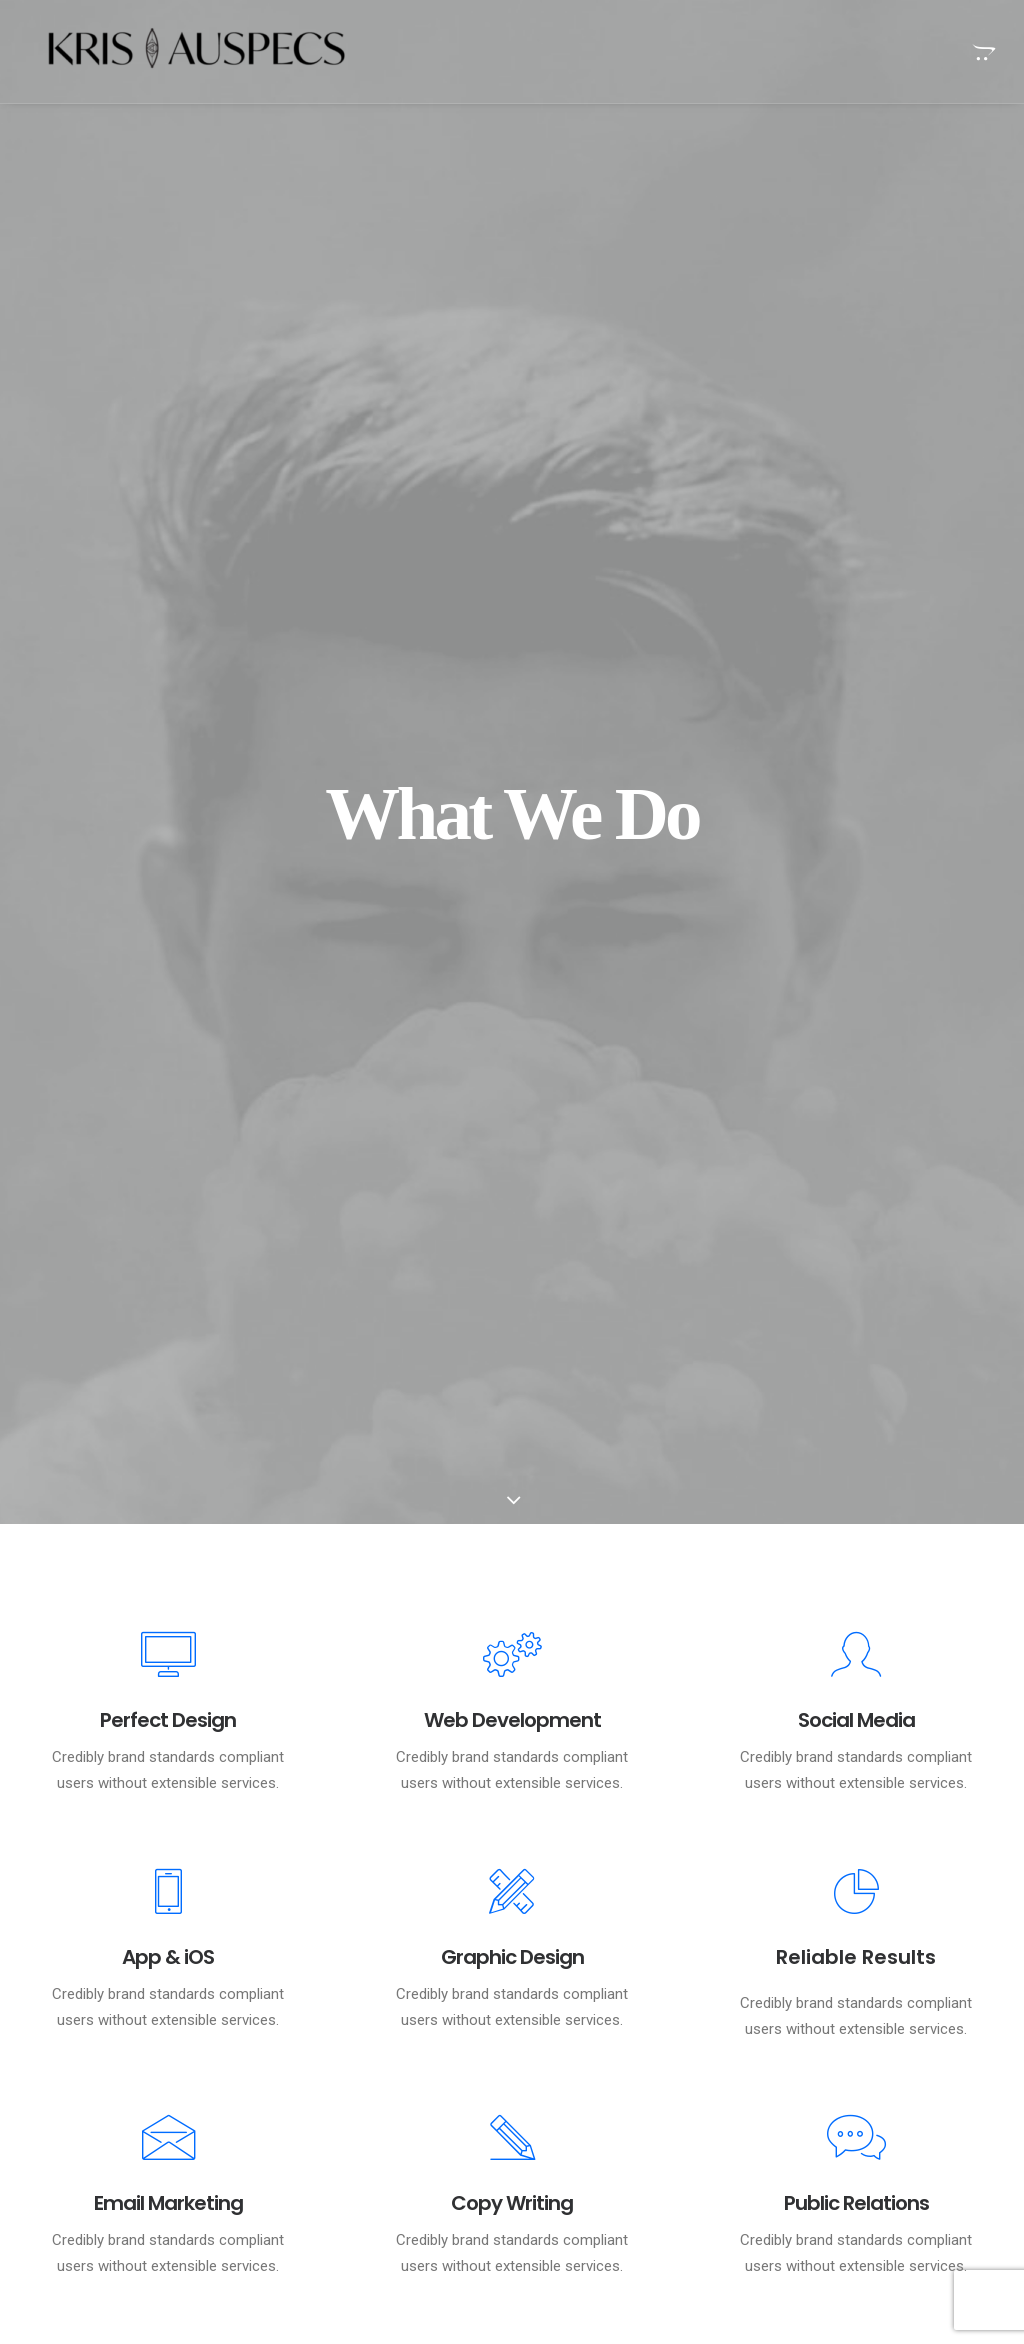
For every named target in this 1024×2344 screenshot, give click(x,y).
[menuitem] (982, 51)
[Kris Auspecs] (182, 51)
